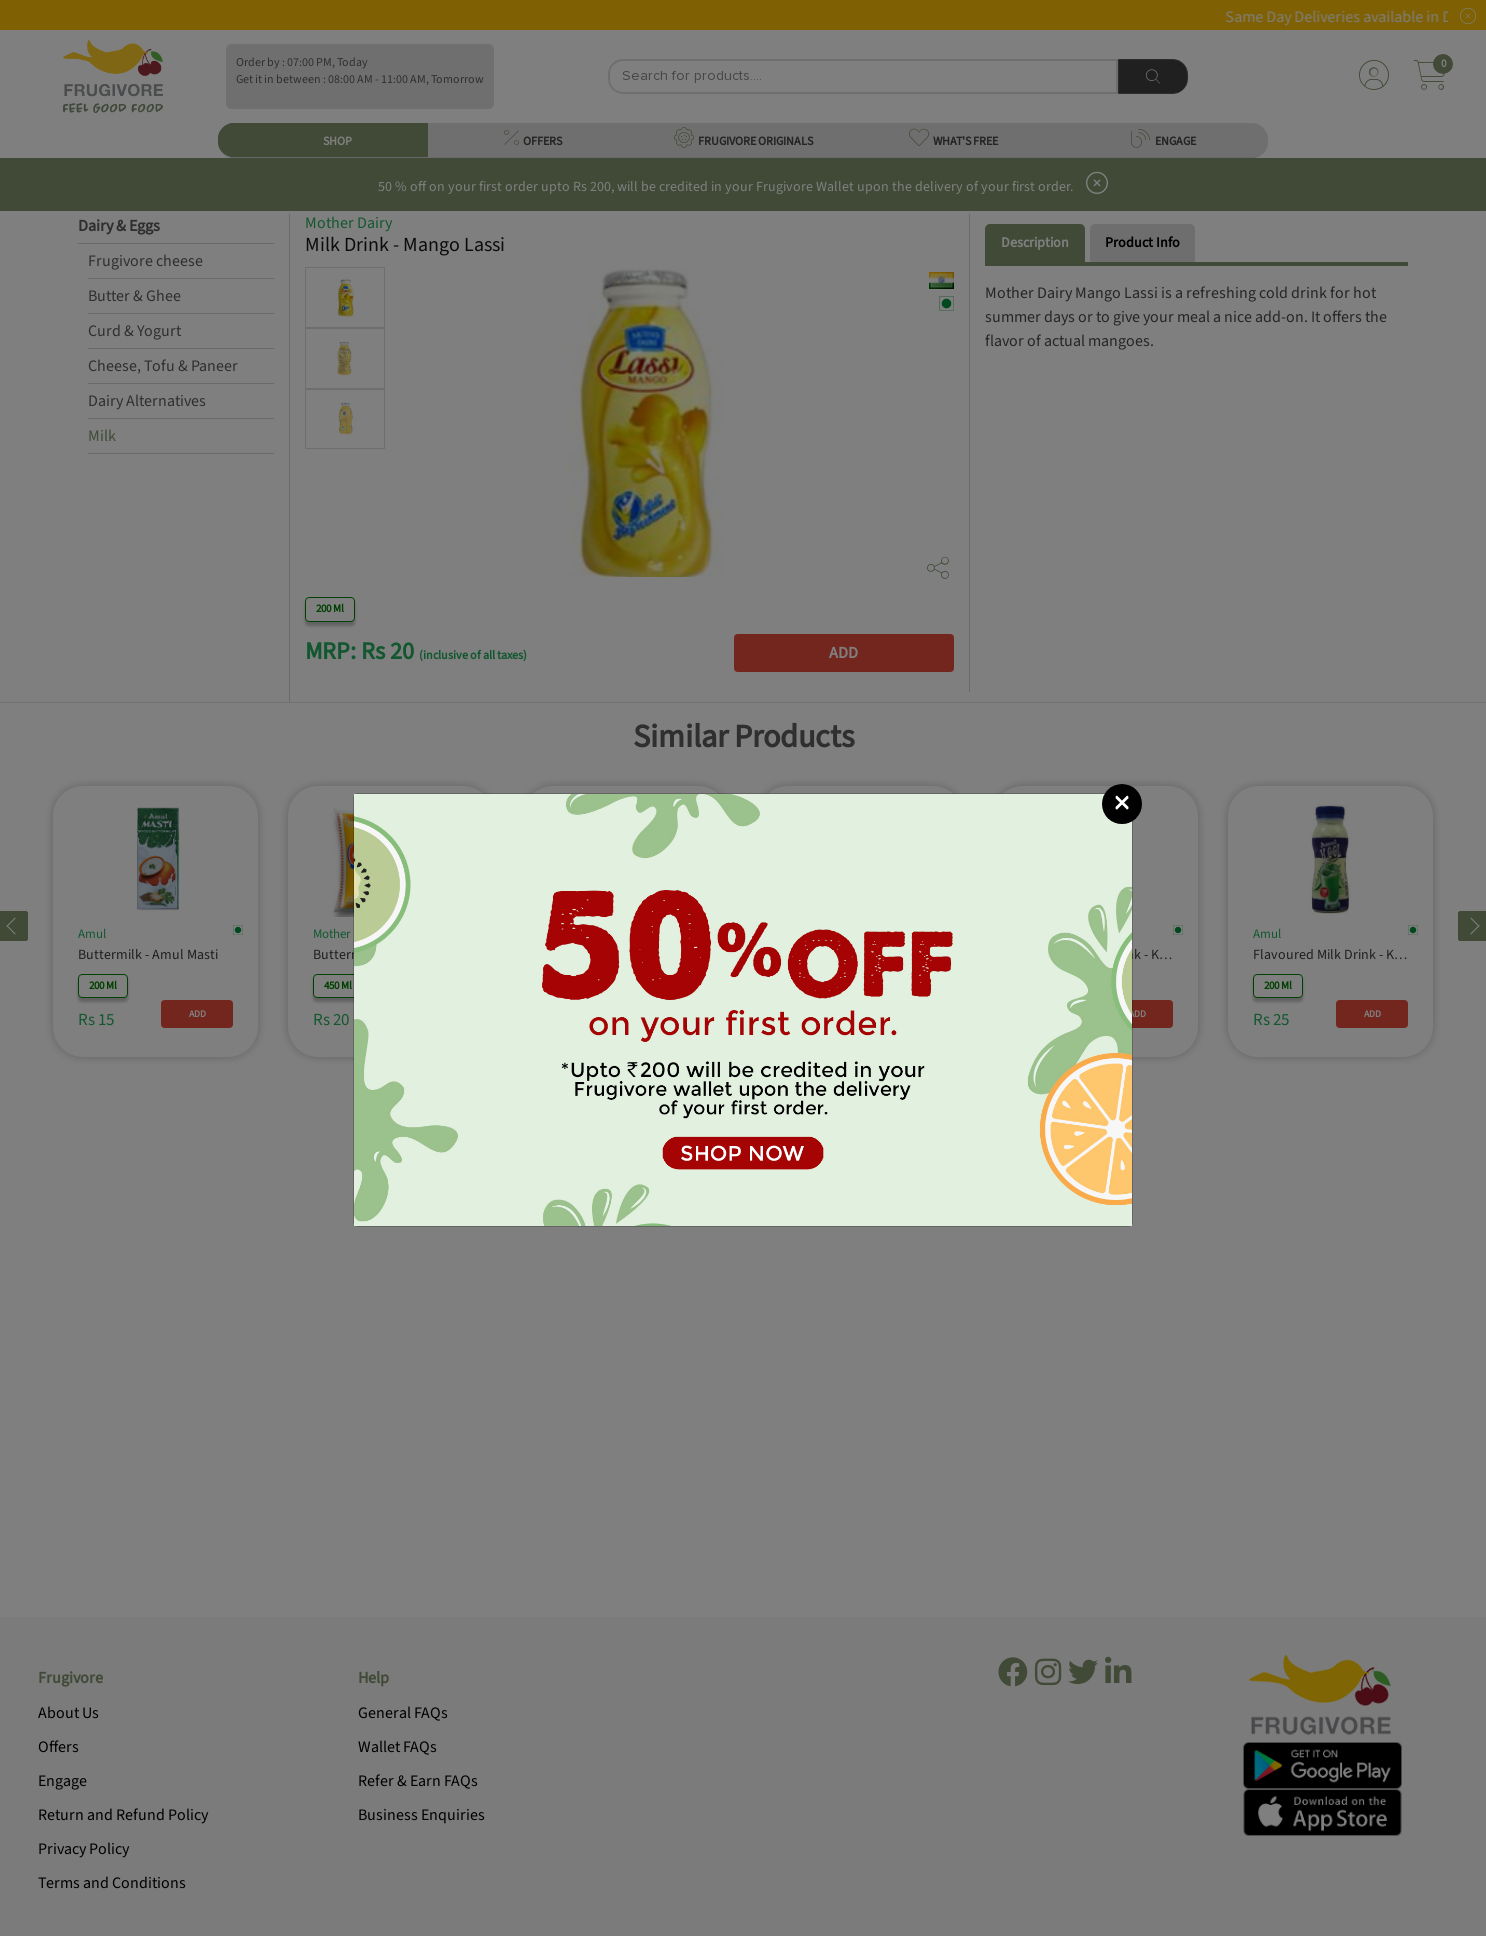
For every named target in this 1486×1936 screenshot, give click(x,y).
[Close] (1122, 804)
